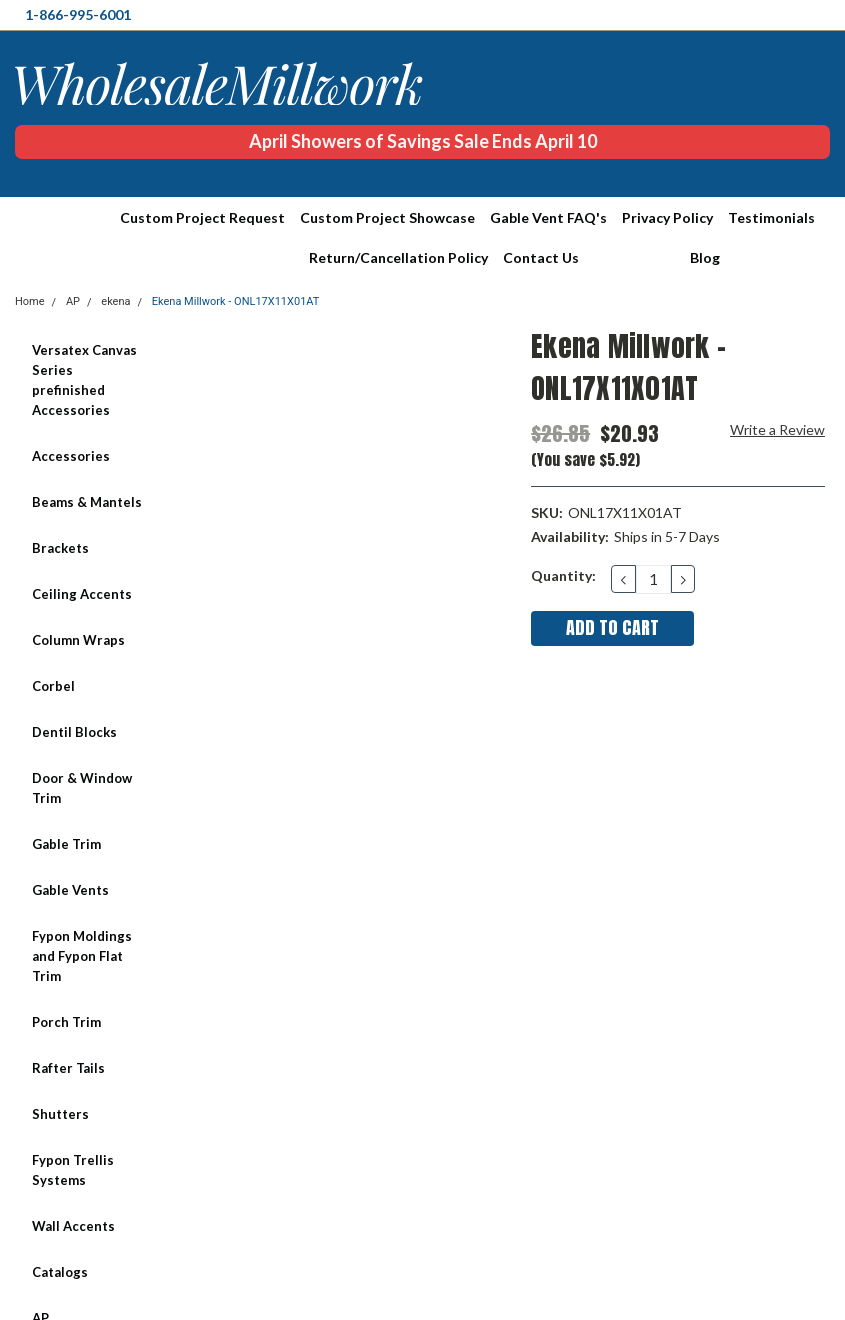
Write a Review (777, 429)
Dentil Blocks (74, 732)
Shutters (60, 1114)
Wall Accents (73, 1226)
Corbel (53, 686)
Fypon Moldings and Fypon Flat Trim (82, 956)
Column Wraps (78, 640)
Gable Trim (66, 844)
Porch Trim (66, 1022)
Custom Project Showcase (387, 217)
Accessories (71, 456)
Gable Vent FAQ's (548, 217)
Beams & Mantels (87, 502)
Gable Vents (70, 890)
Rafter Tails (68, 1068)
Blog (705, 257)
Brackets (60, 548)
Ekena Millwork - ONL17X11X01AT (236, 301)
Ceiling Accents (82, 594)
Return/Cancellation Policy (398, 257)
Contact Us (541, 257)
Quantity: (563, 575)
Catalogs (60, 1272)
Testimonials (771, 217)
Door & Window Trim (82, 788)
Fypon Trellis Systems (73, 1170)
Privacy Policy (667, 217)
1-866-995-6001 (78, 14)
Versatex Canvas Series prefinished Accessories (84, 380)
